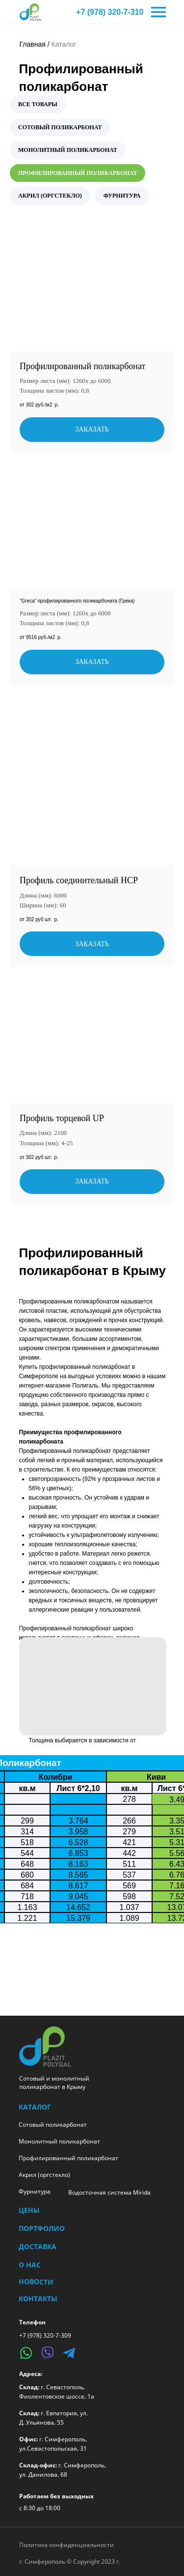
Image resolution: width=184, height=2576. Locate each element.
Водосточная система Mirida (109, 2192)
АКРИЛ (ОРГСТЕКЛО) (50, 195)
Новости (35, 2282)
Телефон (32, 2322)
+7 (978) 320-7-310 (109, 12)
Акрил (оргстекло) (44, 2175)
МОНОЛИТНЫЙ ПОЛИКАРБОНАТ (67, 149)
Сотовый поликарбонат (53, 2124)
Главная (33, 44)
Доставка (37, 2246)
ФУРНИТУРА (122, 195)
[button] (92, 1686)
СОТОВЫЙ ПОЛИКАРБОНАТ (60, 127)
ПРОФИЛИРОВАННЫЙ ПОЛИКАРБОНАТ (77, 173)
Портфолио (42, 2228)
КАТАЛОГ (35, 2107)
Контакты (38, 2298)
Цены (29, 2210)
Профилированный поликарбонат (68, 2158)
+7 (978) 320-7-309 (45, 2335)
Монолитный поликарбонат (59, 2141)
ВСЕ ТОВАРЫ (37, 104)
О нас (30, 2264)
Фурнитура (35, 2191)
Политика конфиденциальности (66, 2545)
